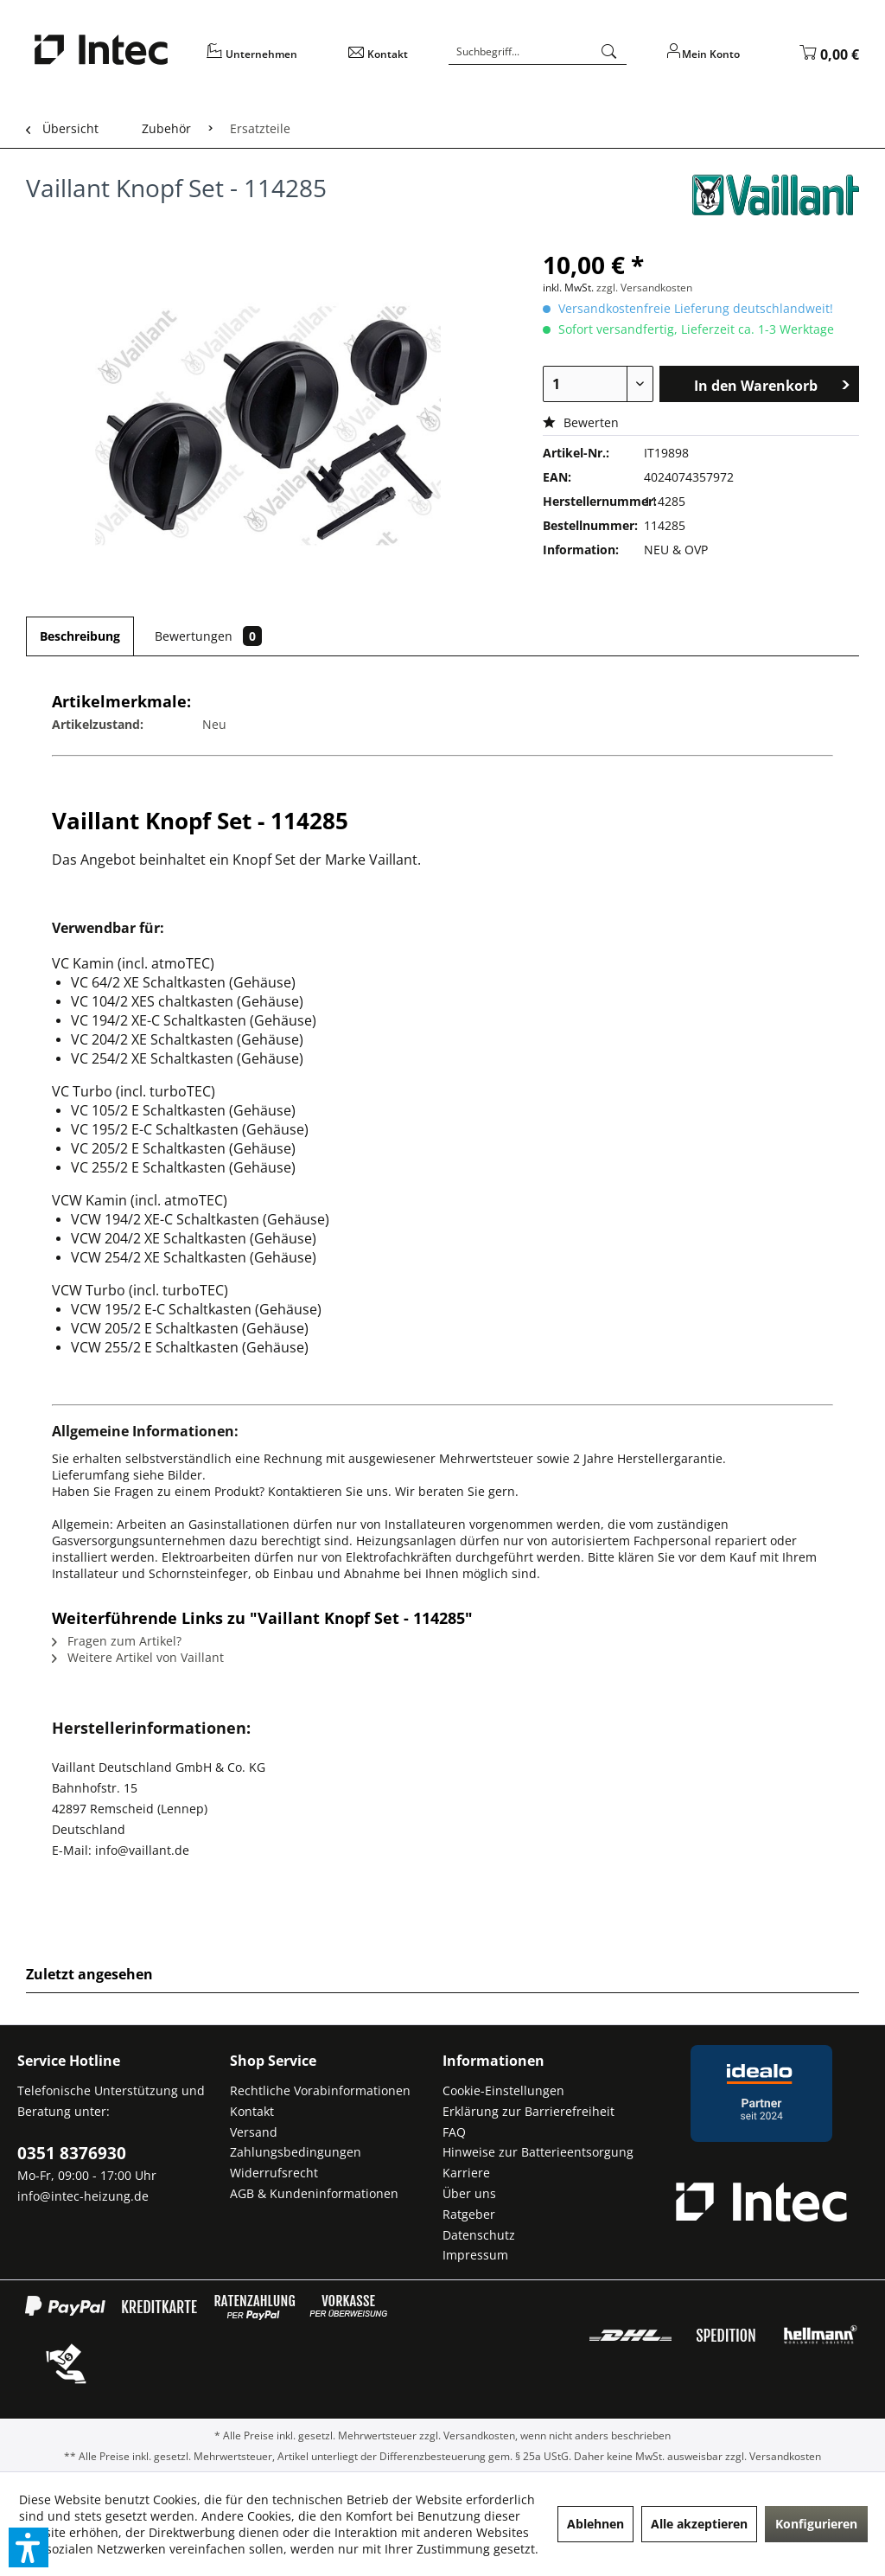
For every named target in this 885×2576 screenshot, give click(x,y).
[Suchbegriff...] (538, 52)
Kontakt (252, 2111)
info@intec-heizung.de (83, 2196)
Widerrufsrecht (274, 2172)
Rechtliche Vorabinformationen (320, 2090)
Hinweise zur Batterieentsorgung (538, 2152)
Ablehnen (595, 2523)
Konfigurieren (816, 2523)
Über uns (469, 2193)
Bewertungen (208, 636)
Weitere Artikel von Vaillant (138, 1657)
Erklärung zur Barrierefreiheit (528, 2111)
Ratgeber (468, 2214)
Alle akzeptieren (699, 2523)
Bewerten (581, 422)
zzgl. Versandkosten (644, 287)
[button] (28, 2547)
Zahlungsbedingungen (295, 2152)
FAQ (454, 2132)
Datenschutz (478, 2235)
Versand (253, 2132)
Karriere (466, 2172)
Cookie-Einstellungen (503, 2090)
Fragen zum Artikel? (116, 1641)
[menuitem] (266, 60)
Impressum (475, 2255)
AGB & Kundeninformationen (314, 2193)
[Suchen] (609, 52)
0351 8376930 (71, 2153)
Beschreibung (80, 636)
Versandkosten (479, 2435)
